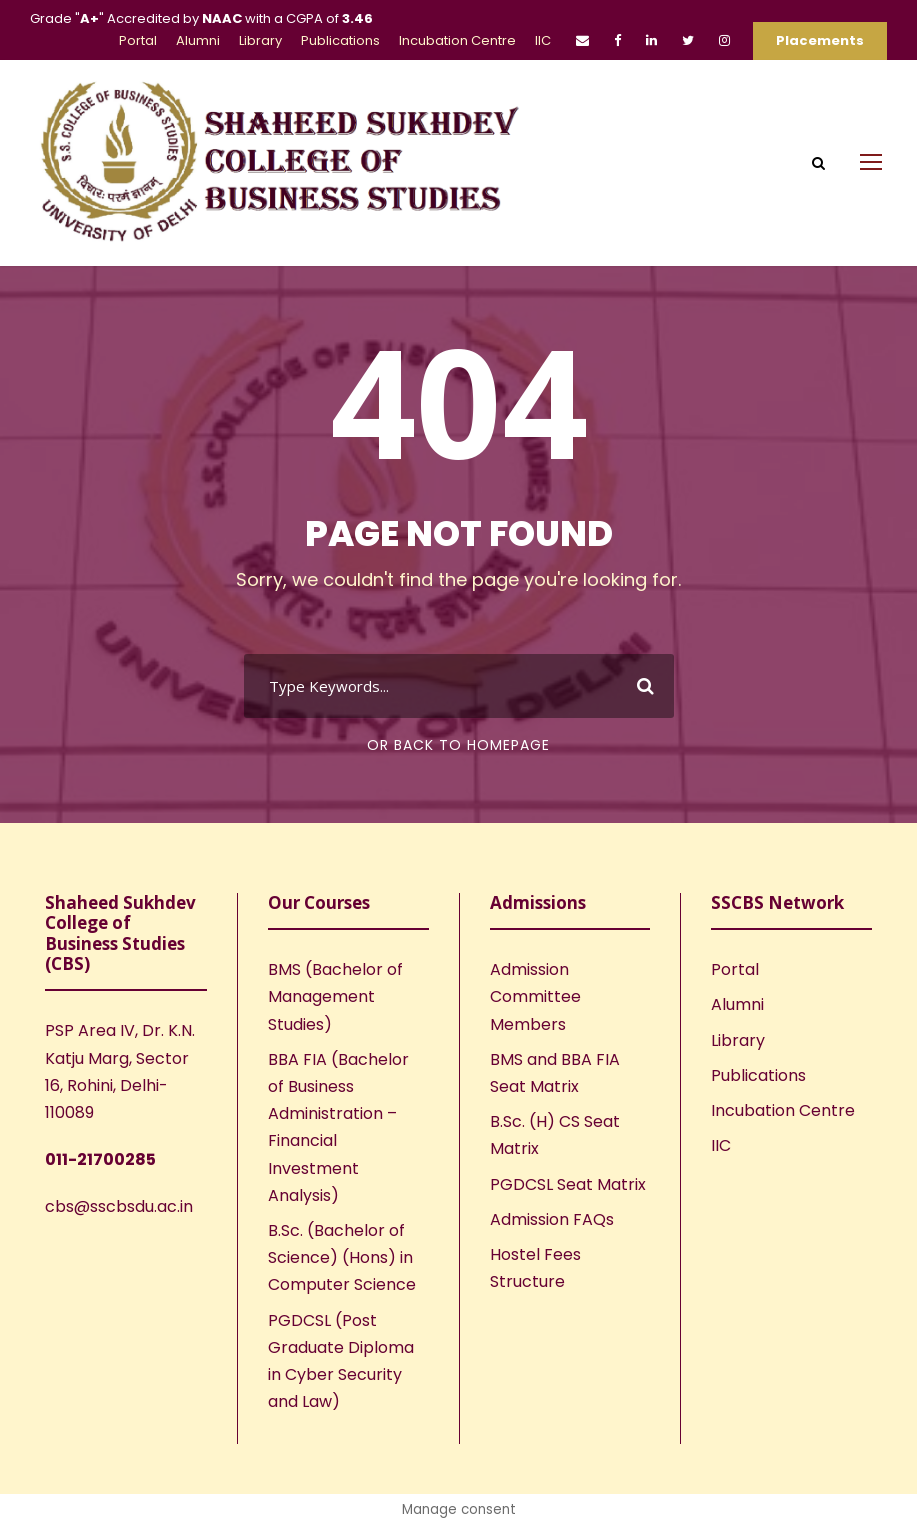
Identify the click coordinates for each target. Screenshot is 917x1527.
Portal (138, 40)
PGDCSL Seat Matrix (568, 1184)
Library (260, 40)
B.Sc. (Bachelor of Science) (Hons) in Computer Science (342, 1257)
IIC (543, 40)
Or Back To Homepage (458, 745)
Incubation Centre (457, 40)
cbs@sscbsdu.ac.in (119, 1206)
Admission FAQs (552, 1219)
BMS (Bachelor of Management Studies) (335, 996)
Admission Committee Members (535, 996)
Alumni (198, 40)
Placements (820, 40)
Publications (340, 40)
